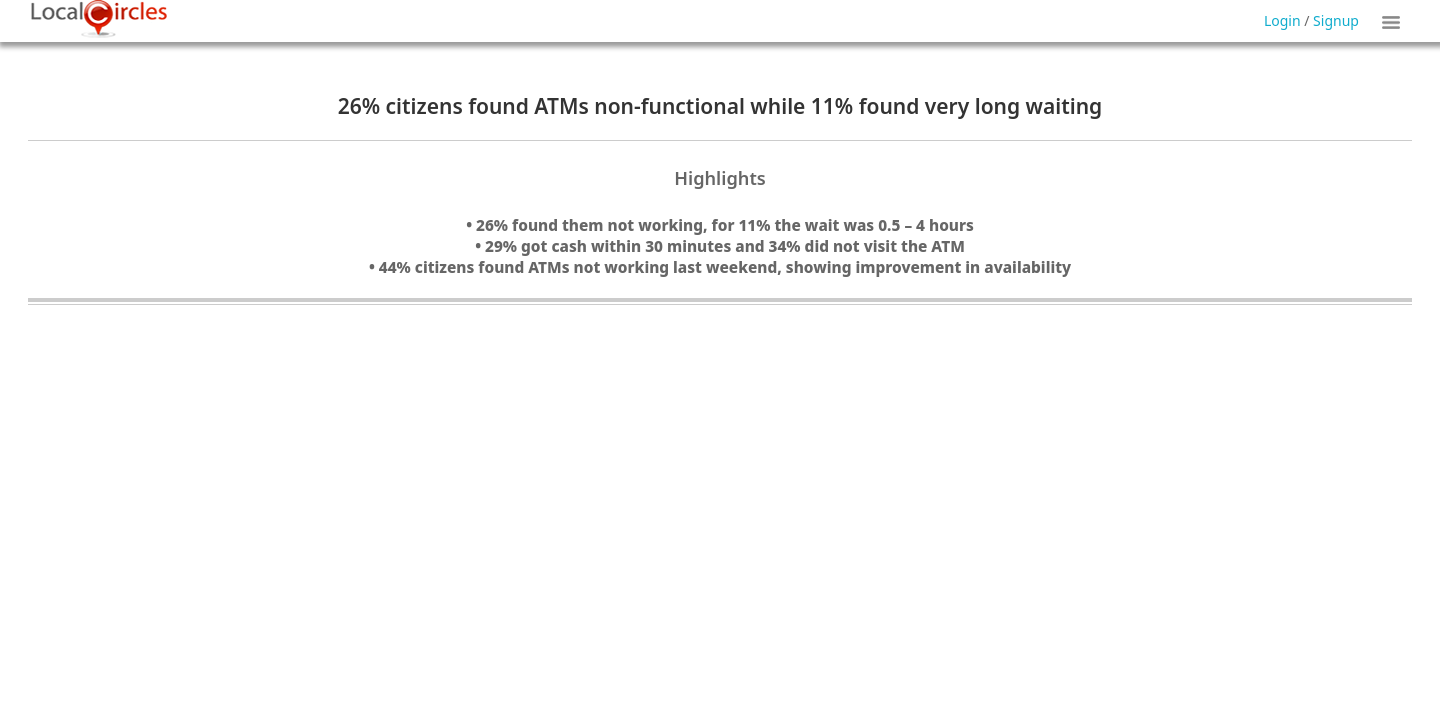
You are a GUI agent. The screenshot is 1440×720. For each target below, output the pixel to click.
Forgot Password (771, 48)
